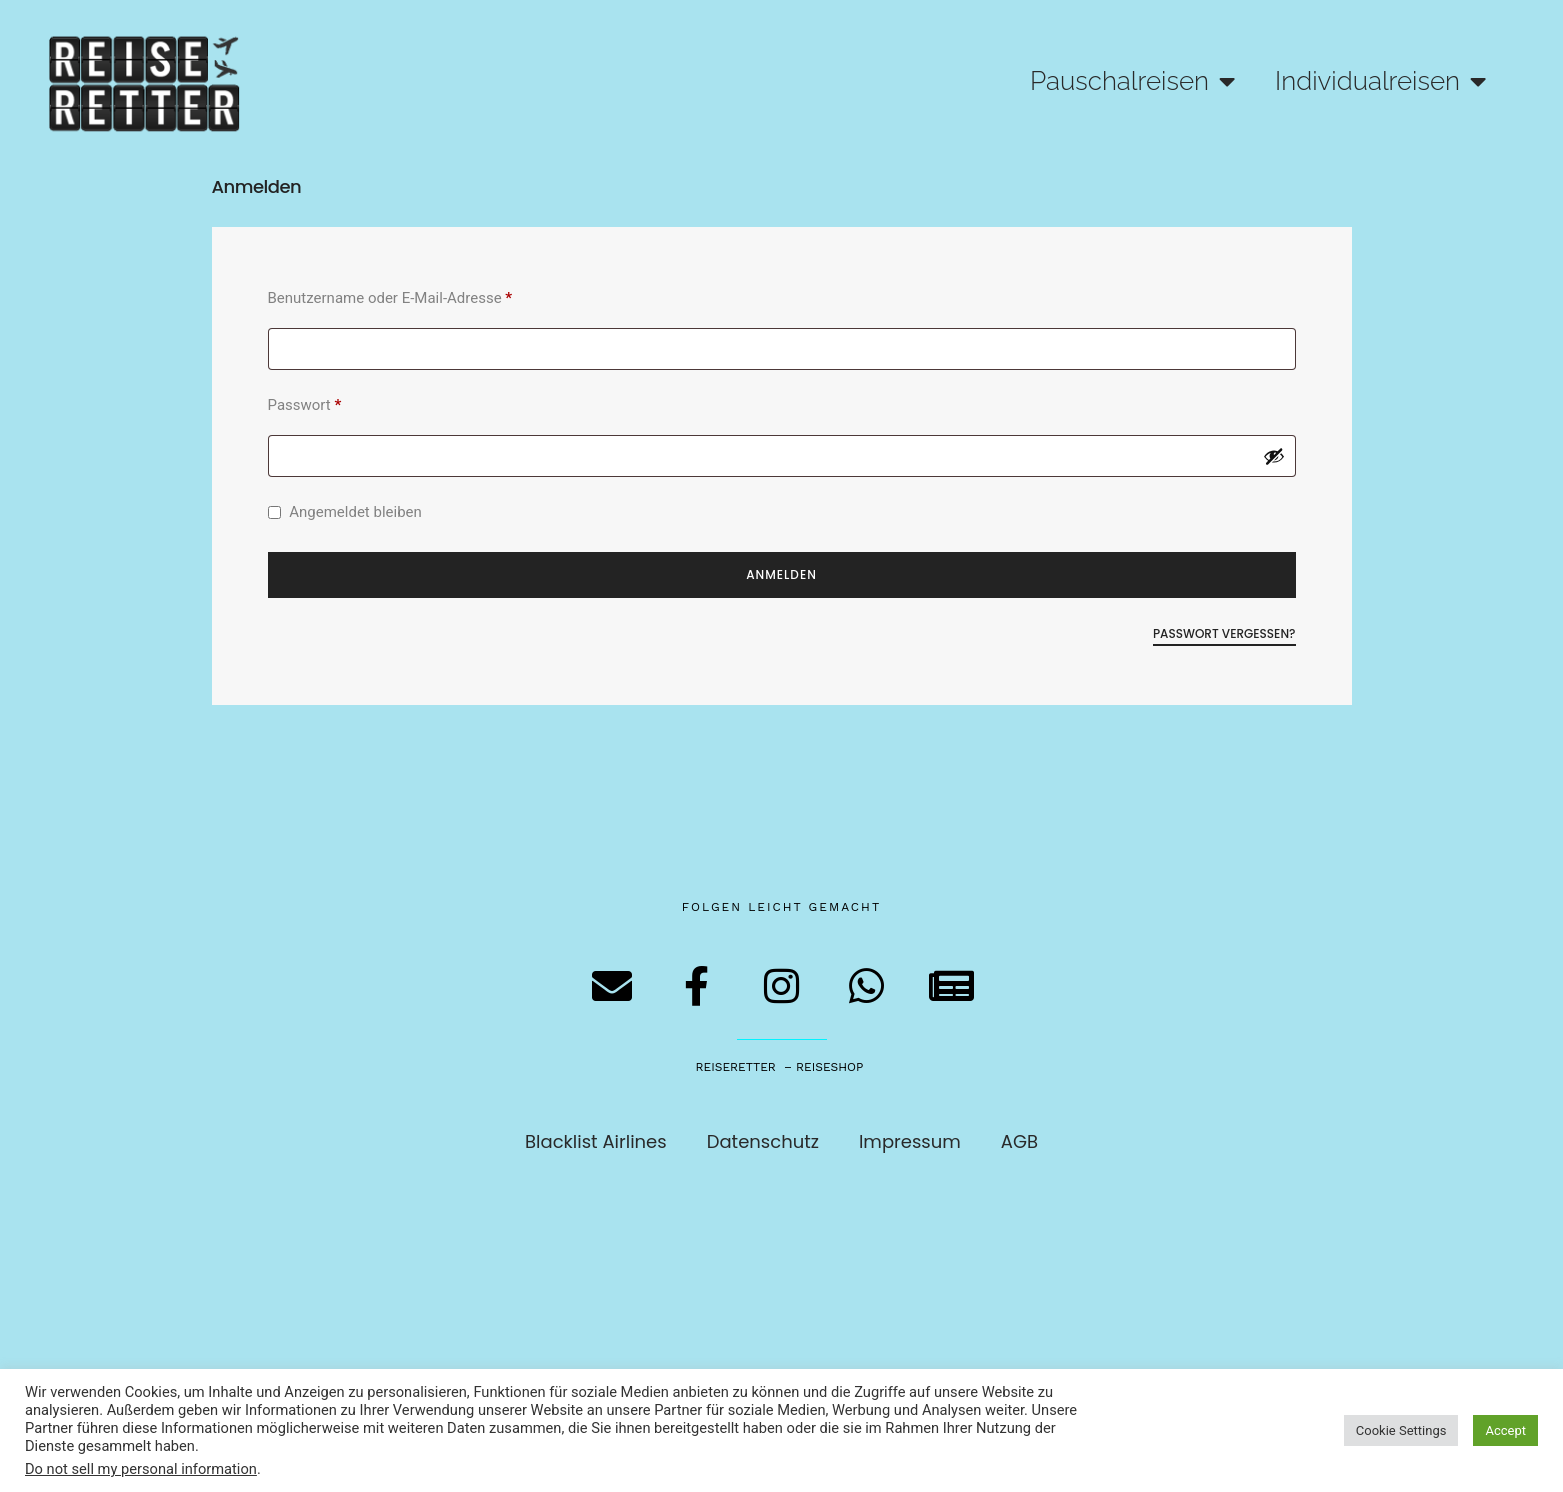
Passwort (343, 402)
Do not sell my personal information (141, 1469)
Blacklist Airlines (596, 1141)
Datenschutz (763, 1141)
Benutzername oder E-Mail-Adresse (428, 295)
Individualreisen (1380, 81)
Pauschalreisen (1132, 81)
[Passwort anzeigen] (1274, 456)
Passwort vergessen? (1224, 633)
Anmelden (781, 574)
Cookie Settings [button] (1401, 1430)
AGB (1019, 1141)
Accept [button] (1505, 1430)
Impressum (910, 1141)
